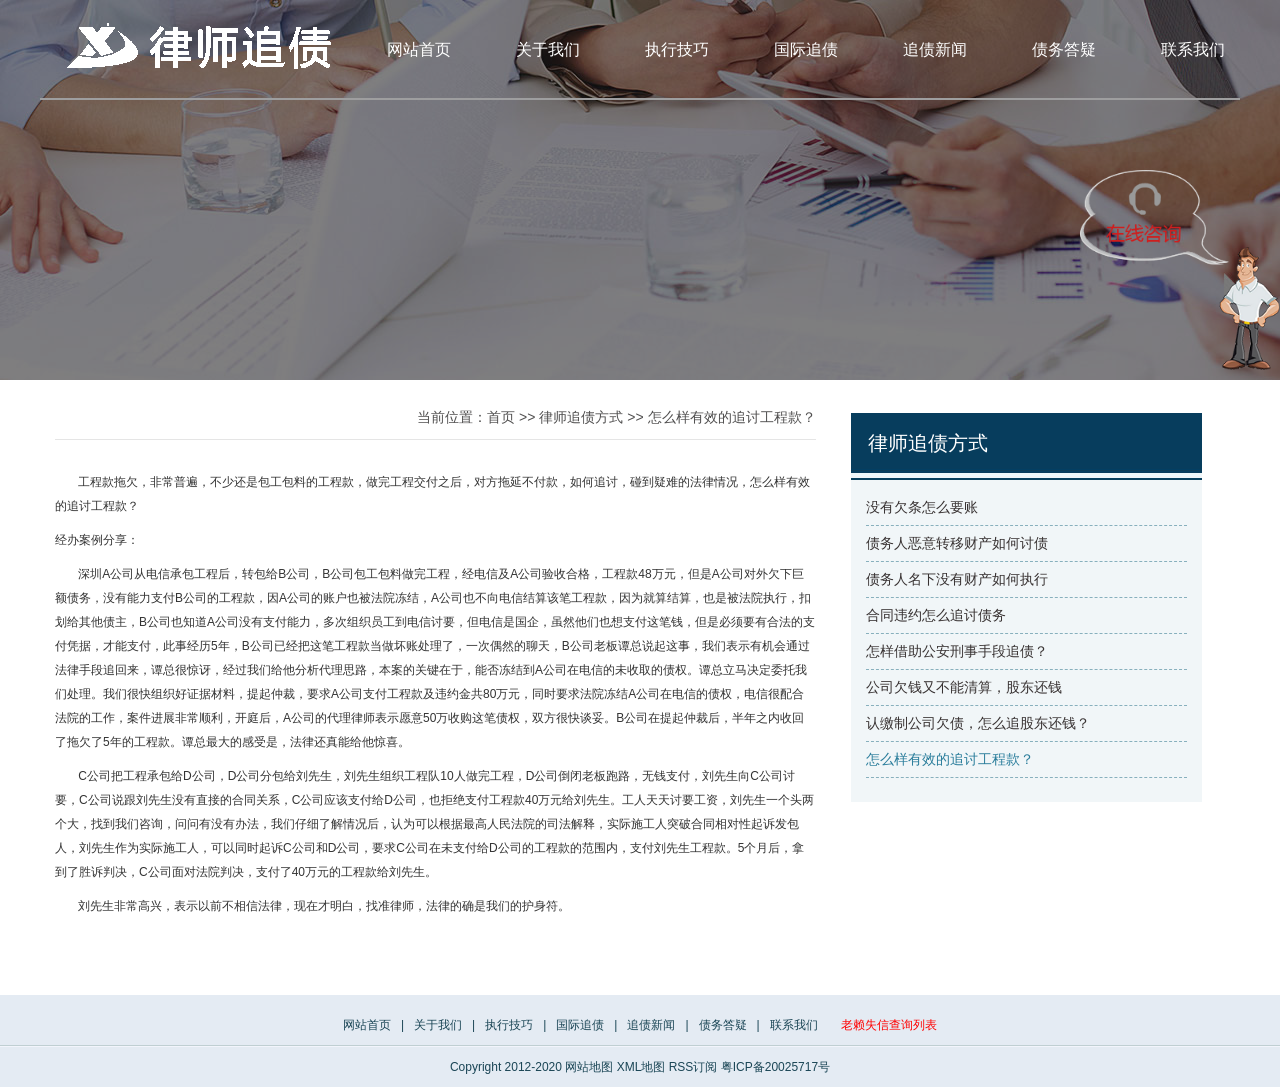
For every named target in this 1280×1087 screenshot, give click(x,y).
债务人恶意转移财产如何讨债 (957, 543)
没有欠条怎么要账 (922, 507)
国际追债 (806, 49)
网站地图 (589, 1067)
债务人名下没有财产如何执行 (957, 579)
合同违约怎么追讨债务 (936, 615)
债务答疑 (1064, 49)
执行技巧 (677, 49)
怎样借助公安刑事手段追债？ (957, 651)
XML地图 (641, 1067)
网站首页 (419, 49)
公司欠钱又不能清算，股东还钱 (964, 687)
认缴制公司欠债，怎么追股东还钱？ (978, 723)
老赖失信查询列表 (889, 1025)
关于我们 (548, 49)
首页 (501, 417)
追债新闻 (935, 49)
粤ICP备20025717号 (775, 1067)
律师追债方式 (581, 417)
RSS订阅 (693, 1067)
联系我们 (1193, 49)
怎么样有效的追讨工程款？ (732, 417)
